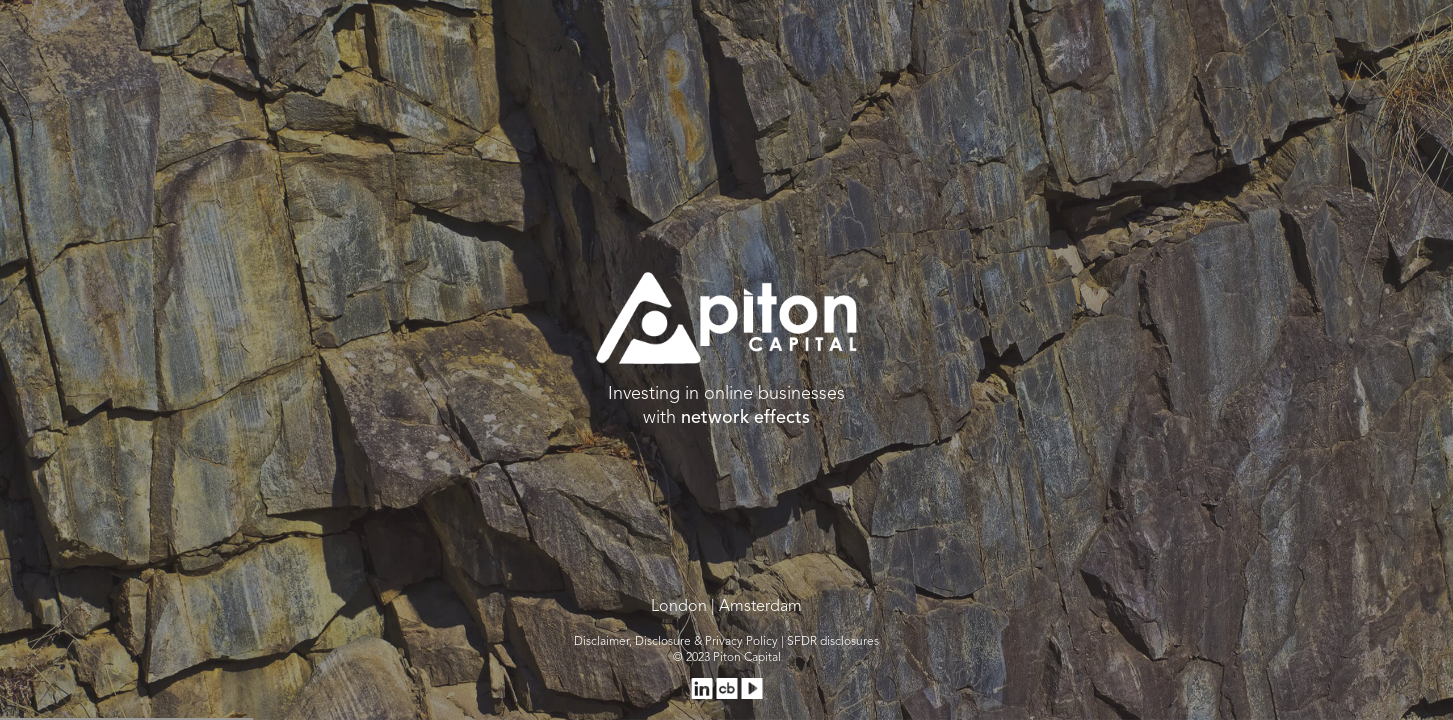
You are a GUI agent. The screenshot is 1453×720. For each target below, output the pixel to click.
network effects (745, 418)
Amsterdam (760, 607)
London (679, 607)
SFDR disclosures (833, 642)
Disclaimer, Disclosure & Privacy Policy (676, 642)
